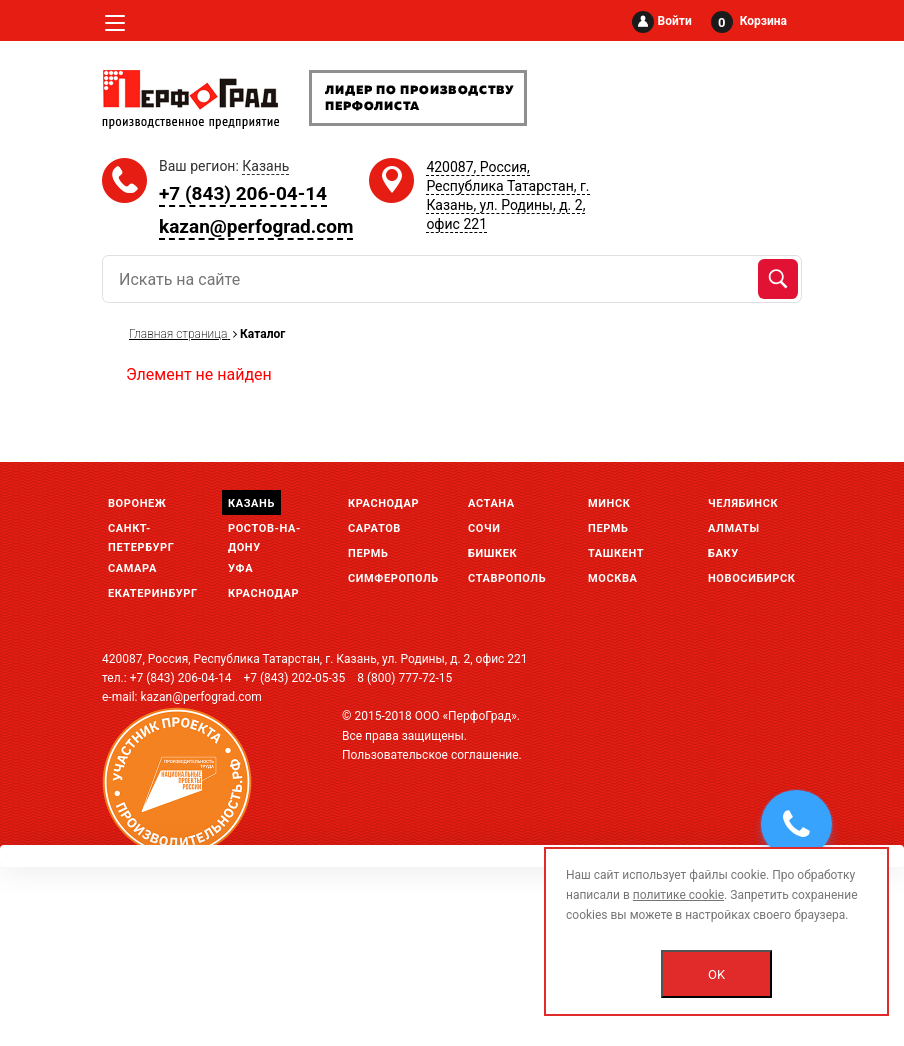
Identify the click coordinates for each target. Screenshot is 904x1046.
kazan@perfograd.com (256, 226)
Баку (723, 553)
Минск (609, 503)
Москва (613, 578)
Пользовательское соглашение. (432, 755)
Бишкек (492, 553)
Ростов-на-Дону (264, 531)
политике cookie (678, 895)
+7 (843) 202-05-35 (294, 678)
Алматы (734, 528)
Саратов (374, 528)
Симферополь (393, 578)
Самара (132, 568)
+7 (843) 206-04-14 (243, 193)
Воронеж (137, 503)
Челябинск (743, 503)
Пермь (368, 553)
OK (716, 974)
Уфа (240, 568)
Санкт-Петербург (141, 531)
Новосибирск (751, 578)
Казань (251, 503)
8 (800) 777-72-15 (404, 678)
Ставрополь (507, 578)
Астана (491, 503)
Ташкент (616, 553)
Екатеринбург (153, 593)
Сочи (484, 528)
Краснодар (263, 593)
